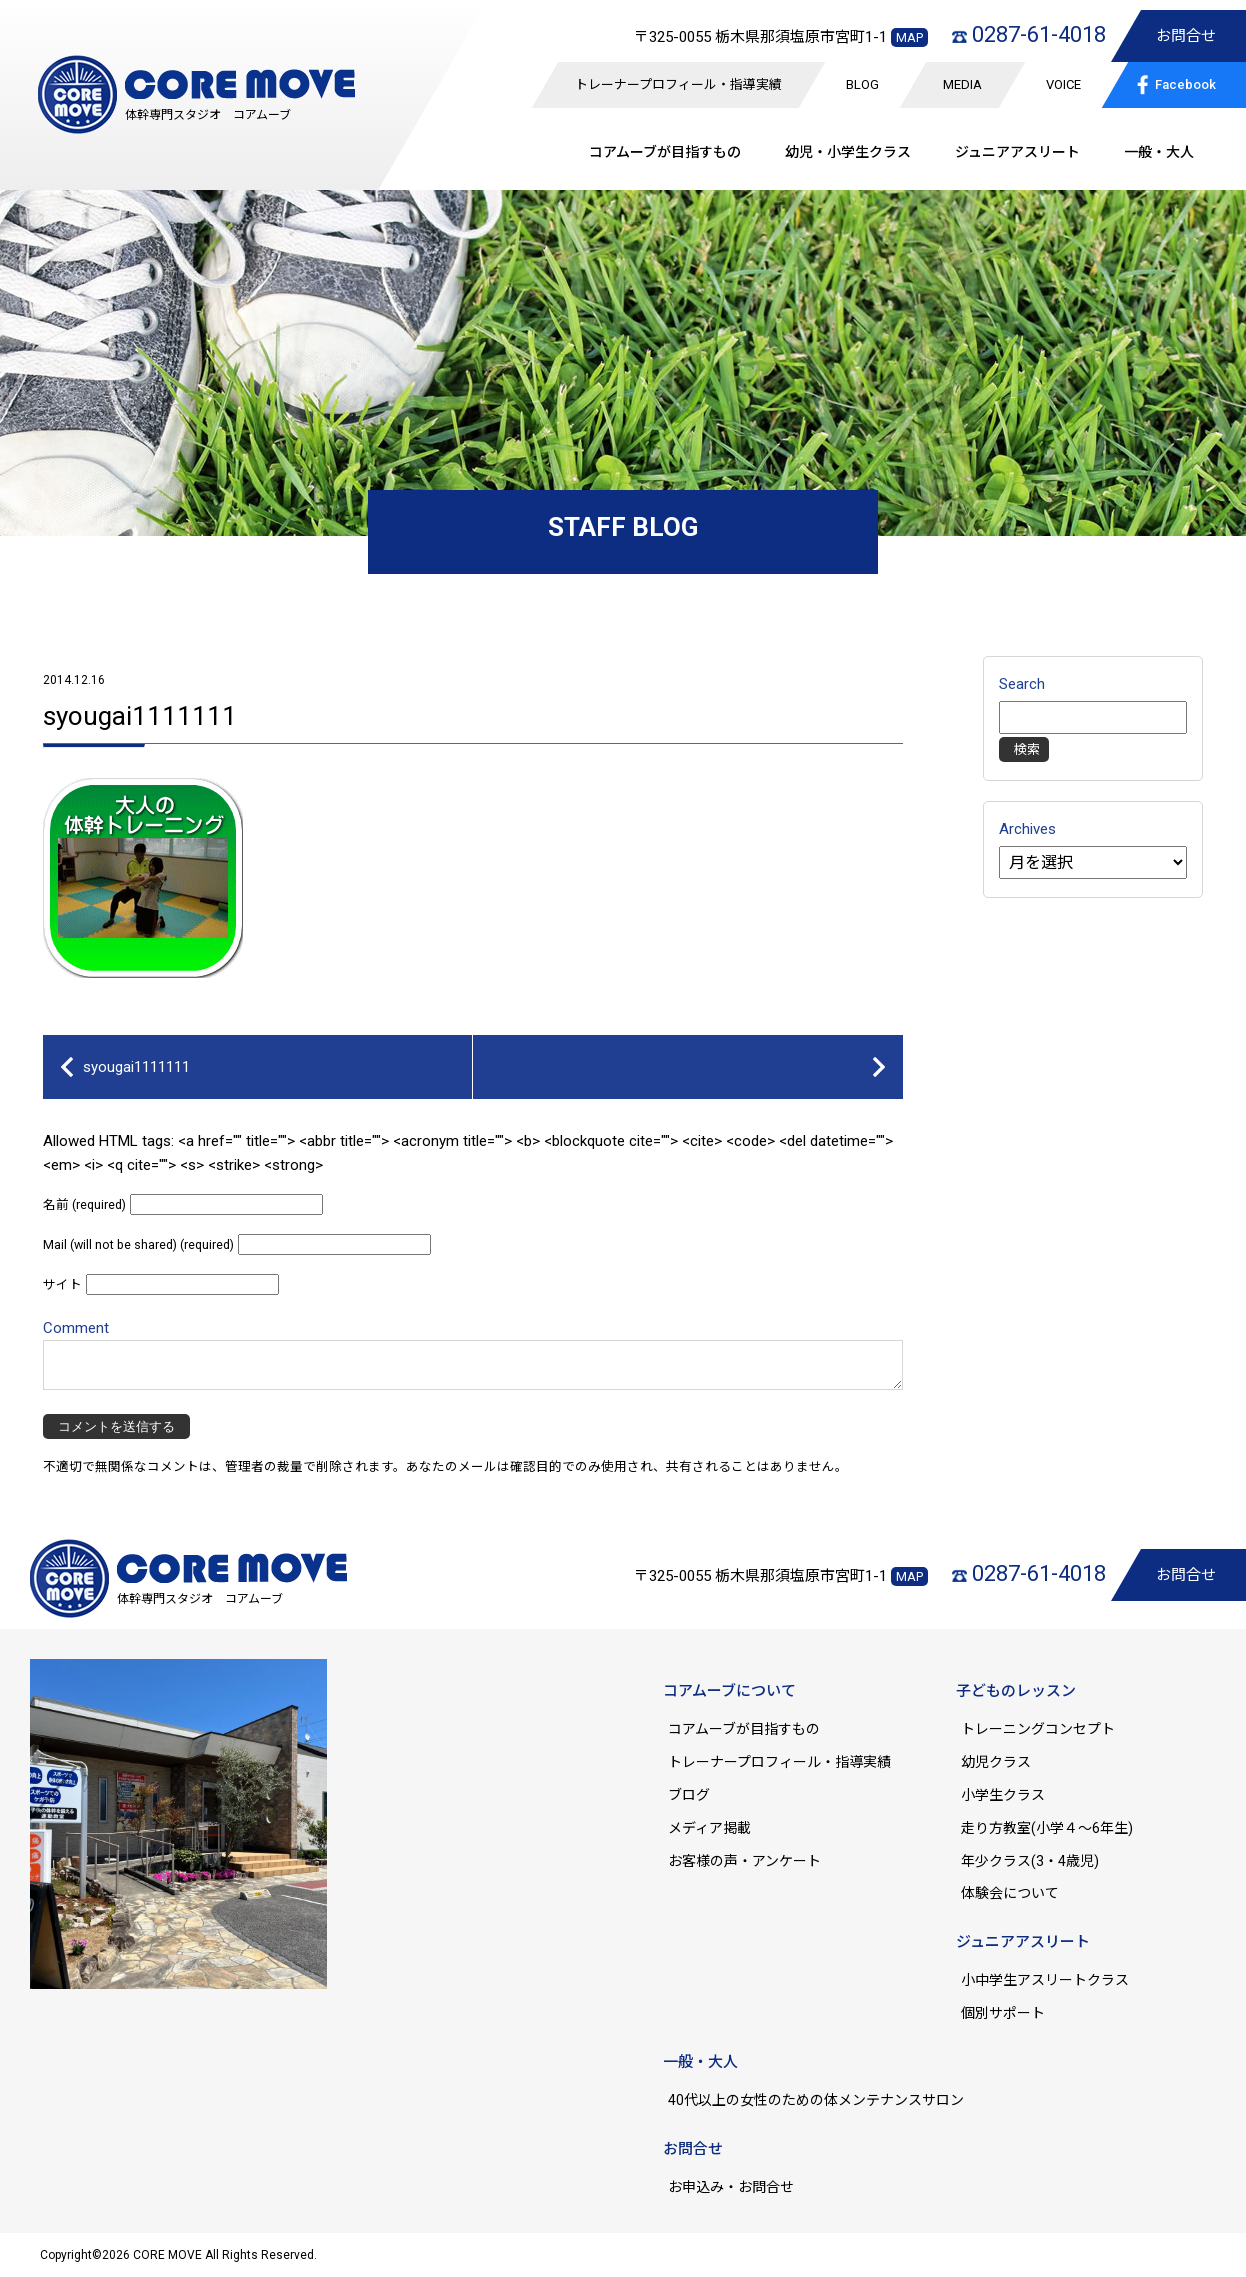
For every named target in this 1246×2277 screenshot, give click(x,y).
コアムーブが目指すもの (744, 1729)
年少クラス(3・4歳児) (1030, 1861)
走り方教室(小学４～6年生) (1054, 1828)
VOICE (1063, 84)
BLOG (862, 84)
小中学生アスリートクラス (1045, 1980)
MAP (909, 37)
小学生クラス (1003, 1795)
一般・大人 (1159, 152)
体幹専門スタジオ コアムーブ (208, 115)
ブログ (689, 1795)
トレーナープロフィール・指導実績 (678, 84)
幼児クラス (996, 1762)
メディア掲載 (709, 1828)
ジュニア (1017, 152)
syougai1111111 (140, 716)
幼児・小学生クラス (848, 152)
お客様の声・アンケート (744, 1861)
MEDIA (962, 84)
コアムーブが (665, 152)
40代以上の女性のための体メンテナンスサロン (816, 2100)
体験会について (1010, 1893)
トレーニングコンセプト (1038, 1729)
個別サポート (1003, 2013)
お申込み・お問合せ (731, 2187)
